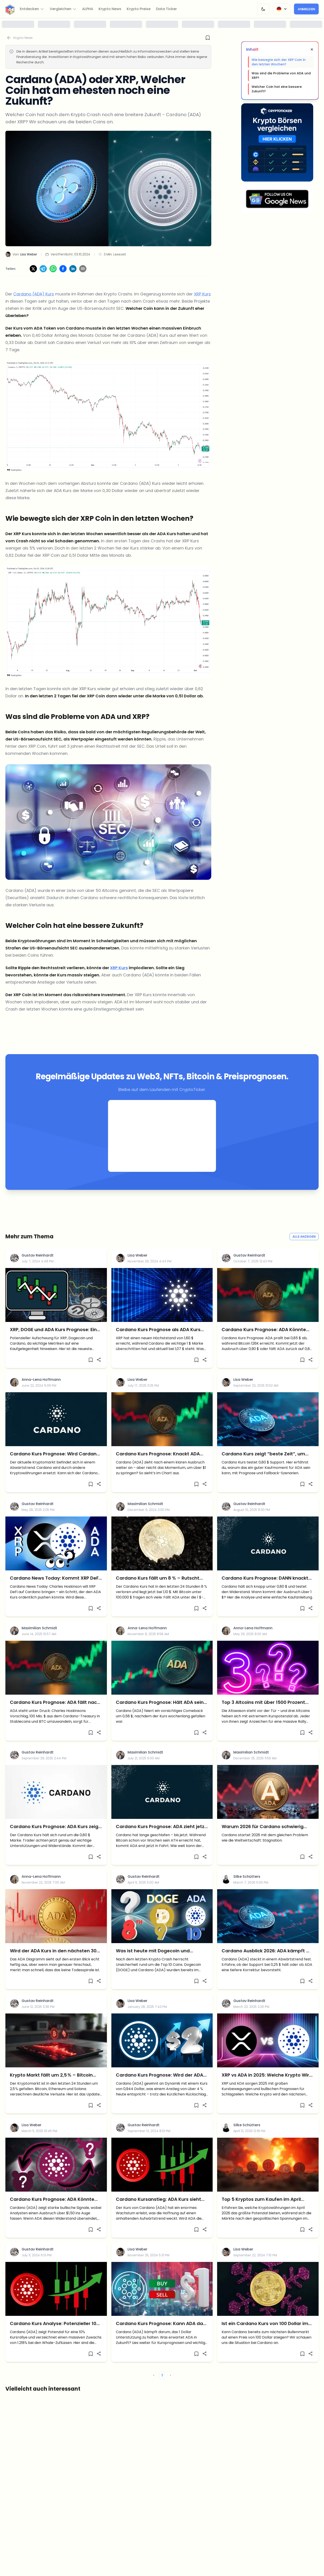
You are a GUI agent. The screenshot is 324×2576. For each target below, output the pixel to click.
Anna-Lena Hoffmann (41, 1379)
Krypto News (110, 8)
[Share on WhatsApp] (53, 268)
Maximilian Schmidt (145, 1503)
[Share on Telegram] (43, 268)
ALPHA (87, 8)
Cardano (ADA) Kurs (33, 294)
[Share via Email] (82, 268)
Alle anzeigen (304, 1236)
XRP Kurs (202, 294)
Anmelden (306, 9)
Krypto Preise (139, 8)
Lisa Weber (137, 1255)
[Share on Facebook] (63, 268)
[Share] (98, 1359)
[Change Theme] (263, 9)
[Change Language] (281, 9)
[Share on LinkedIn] (72, 268)
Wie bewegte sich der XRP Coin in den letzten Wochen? (279, 62)
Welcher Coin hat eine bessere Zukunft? (277, 88)
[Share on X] (33, 268)
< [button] (154, 2375)
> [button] (170, 2375)
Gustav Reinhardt (38, 1255)
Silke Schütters (246, 1876)
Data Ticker (166, 8)
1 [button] (162, 2375)
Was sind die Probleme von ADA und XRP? (281, 75)
